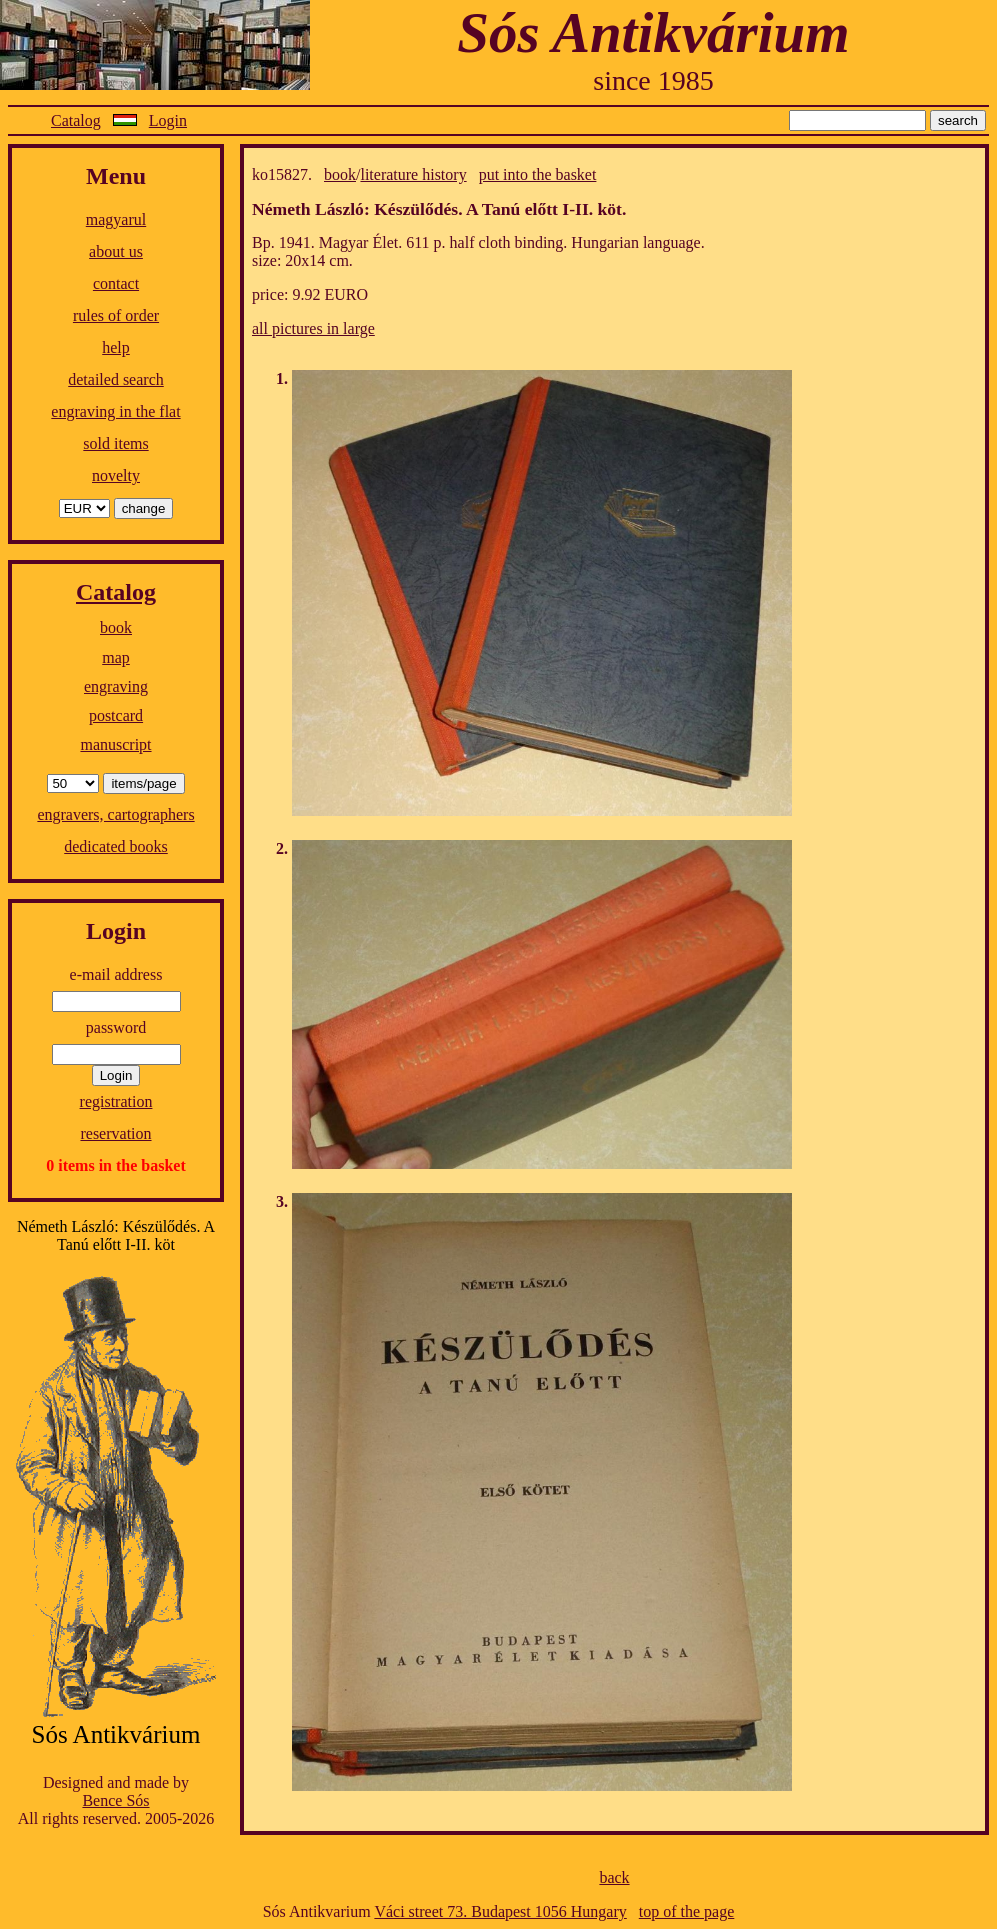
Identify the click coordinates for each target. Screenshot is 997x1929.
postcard (116, 715)
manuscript (115, 744)
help (116, 347)
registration (116, 1101)
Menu (116, 176)
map (116, 657)
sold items (115, 443)
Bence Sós (115, 1800)
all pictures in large (313, 328)
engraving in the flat (115, 411)
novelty (116, 475)
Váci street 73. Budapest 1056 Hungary (500, 1911)
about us (116, 251)
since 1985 (653, 80)
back (614, 1877)
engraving (116, 686)
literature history (413, 174)
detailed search (116, 379)
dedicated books (116, 846)
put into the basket (538, 174)
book (116, 627)
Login (168, 120)
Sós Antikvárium (653, 32)
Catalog (76, 120)
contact (116, 283)
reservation (115, 1133)
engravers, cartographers (115, 814)
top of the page (687, 1911)
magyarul (116, 219)
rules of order (116, 315)
